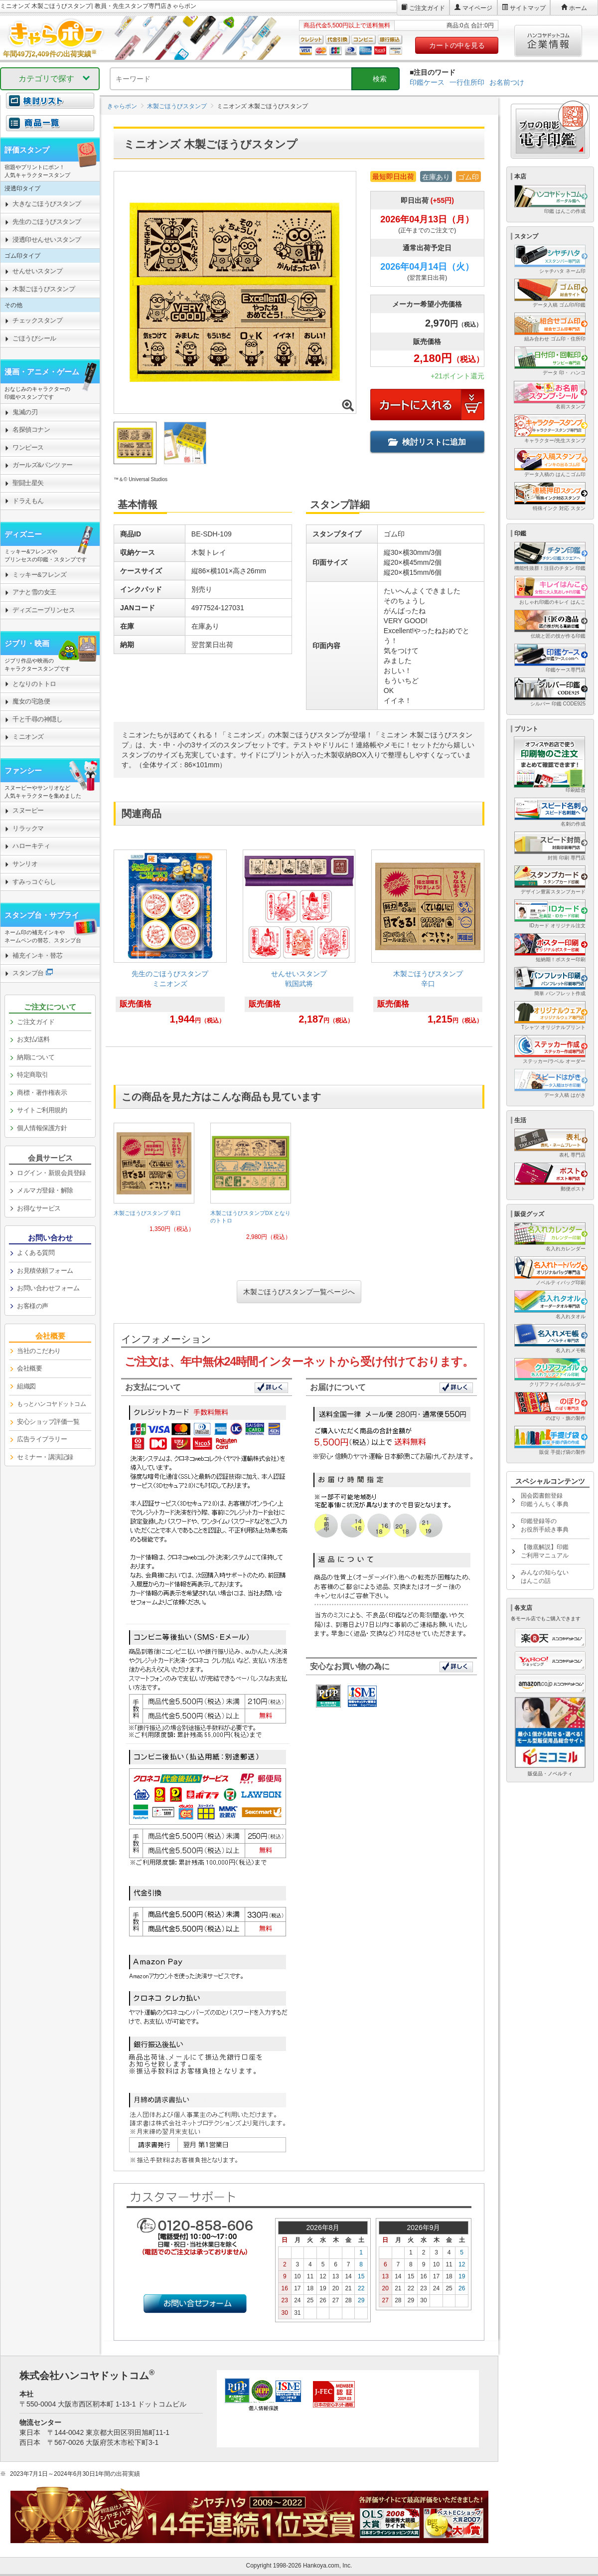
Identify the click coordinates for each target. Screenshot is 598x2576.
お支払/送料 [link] (33, 1039)
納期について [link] (35, 1057)
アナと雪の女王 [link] (34, 592)
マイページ (477, 7)
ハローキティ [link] (31, 846)
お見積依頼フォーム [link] (45, 1270)
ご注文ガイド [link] (35, 1022)
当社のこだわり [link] (39, 1351)
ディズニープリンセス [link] (43, 610)
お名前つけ (506, 82)
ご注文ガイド (427, 7)
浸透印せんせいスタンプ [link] (46, 239)
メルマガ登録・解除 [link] (45, 1190)
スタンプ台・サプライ (41, 915)
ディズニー (23, 534)
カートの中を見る (457, 45)
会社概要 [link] (29, 1368)
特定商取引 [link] (32, 1074)
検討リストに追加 (427, 442)
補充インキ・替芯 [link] (37, 955)
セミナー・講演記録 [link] (45, 1457)
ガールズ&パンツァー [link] (42, 465)
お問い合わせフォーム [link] (48, 1288)
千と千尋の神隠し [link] (37, 719)
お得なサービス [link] (39, 1208)
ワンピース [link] (28, 447)
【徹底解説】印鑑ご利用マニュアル (545, 1551)
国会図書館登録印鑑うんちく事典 (545, 1500)
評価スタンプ (26, 150)
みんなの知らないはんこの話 (545, 1576)
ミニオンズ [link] (28, 736)
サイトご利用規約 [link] (42, 1110)
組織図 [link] (26, 1386)
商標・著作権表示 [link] (42, 1092)
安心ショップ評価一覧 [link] (48, 1421)
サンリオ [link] (24, 863)
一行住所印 (466, 82)
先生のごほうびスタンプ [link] (46, 221)
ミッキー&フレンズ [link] (39, 574)
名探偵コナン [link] (31, 429)
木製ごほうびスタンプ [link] (43, 289)
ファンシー (23, 770)
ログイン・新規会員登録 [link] (51, 1173)
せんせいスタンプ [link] (37, 271)
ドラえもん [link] (28, 501)
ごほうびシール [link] (34, 338)
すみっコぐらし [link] (34, 881)
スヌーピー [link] (28, 810)
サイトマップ (528, 7)
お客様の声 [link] (32, 1306)
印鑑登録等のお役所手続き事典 (545, 1525)
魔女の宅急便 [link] (31, 701)
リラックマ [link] (28, 828)
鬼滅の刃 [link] (24, 412)
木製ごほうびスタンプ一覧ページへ (299, 1292)
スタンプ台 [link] (28, 973)
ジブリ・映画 (26, 643)
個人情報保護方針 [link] (42, 1128)
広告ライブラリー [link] (42, 1439)
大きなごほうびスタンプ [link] (46, 203)
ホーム (578, 7)
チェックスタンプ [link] (37, 320)
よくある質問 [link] (35, 1252)
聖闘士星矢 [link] (28, 483)
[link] (170, 942)
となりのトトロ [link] (34, 683)
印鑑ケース (427, 82)
